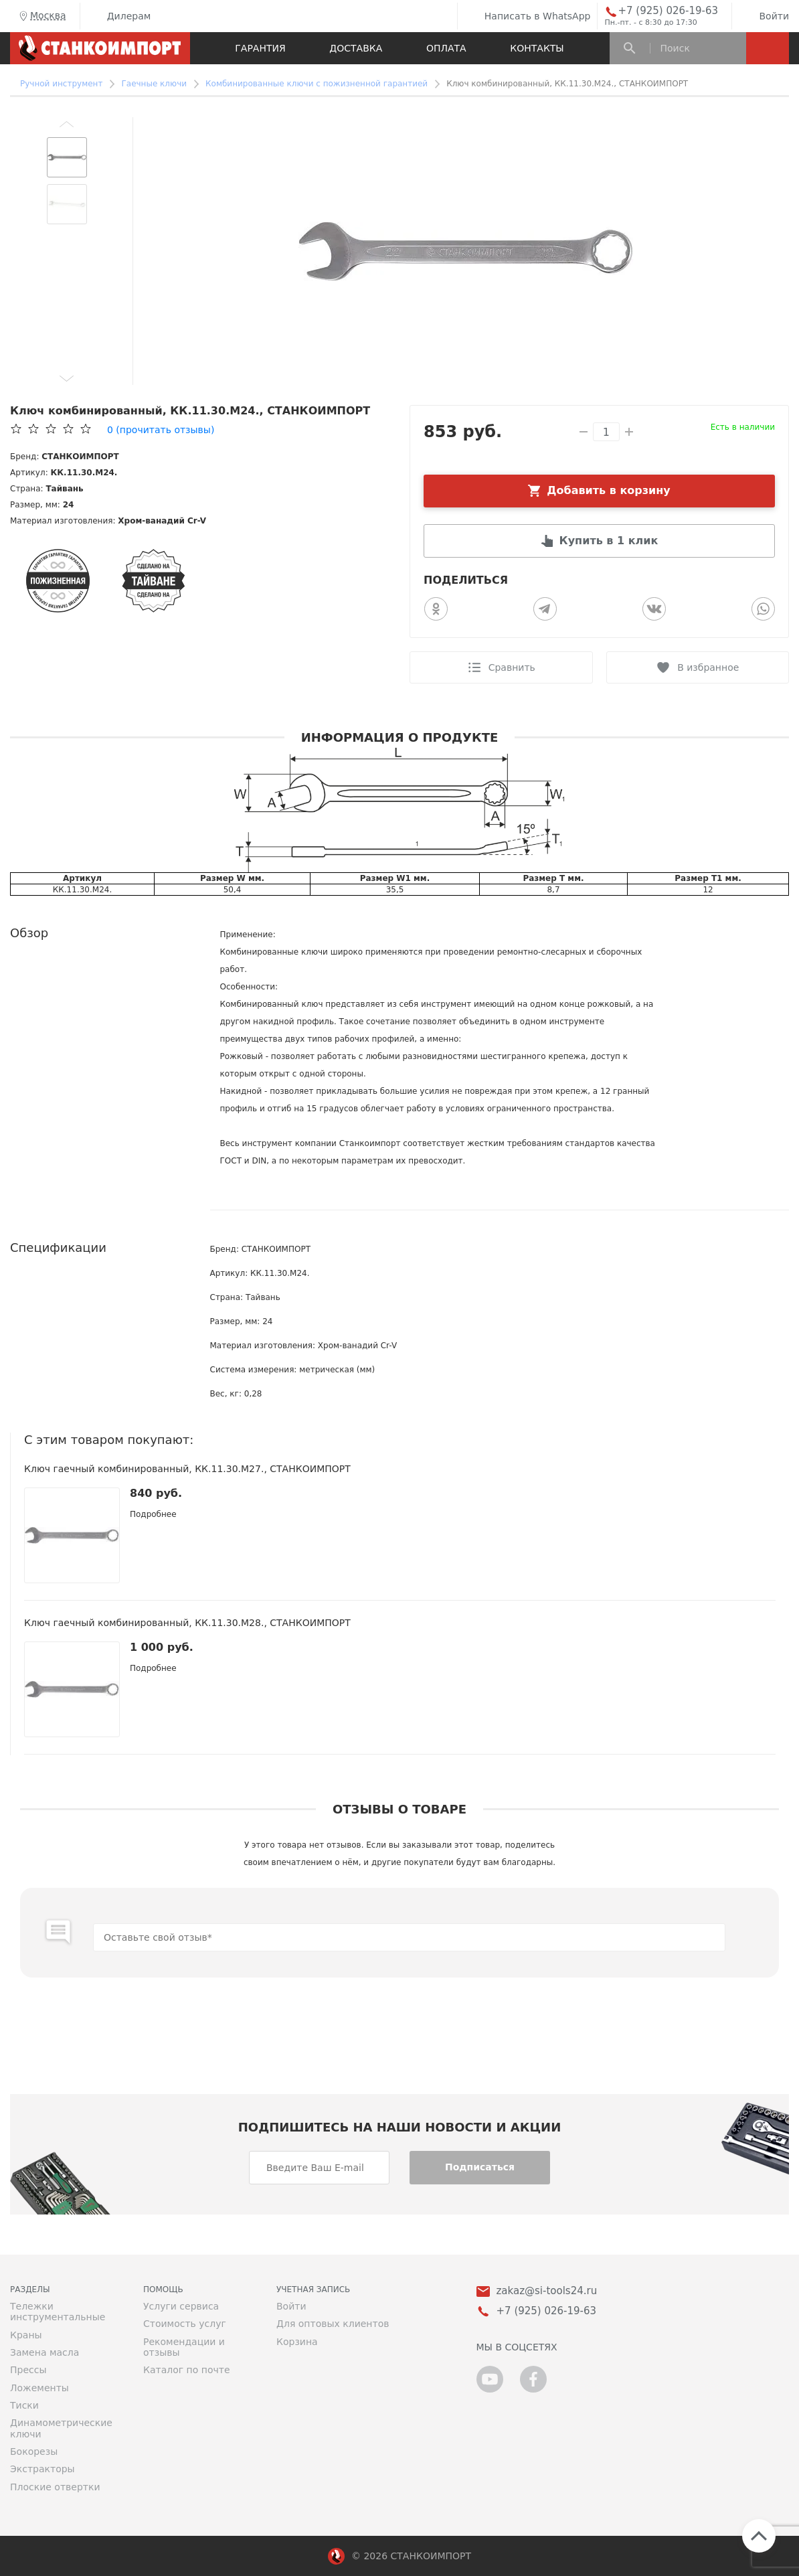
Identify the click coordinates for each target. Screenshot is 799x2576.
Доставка (355, 48)
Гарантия (260, 48)
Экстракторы (42, 2469)
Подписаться (480, 2167)
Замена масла (44, 2352)
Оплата (446, 48)
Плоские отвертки (55, 2487)
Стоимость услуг (184, 2323)
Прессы (28, 2369)
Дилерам (119, 16)
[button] (67, 124)
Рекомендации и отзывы (184, 2347)
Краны (26, 2335)
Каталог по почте (186, 2369)
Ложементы (39, 2388)
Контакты (536, 48)
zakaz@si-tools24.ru (547, 2291)
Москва (41, 16)
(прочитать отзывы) (160, 429)
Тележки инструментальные (57, 2311)
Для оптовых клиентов (332, 2323)
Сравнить (512, 667)
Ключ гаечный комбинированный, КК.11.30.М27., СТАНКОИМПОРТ (187, 1468)
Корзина (297, 2341)
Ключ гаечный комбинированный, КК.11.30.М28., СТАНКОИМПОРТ (187, 1622)
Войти (764, 16)
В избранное (708, 667)
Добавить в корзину (609, 490)
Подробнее (153, 1514)
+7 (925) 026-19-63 (668, 11)
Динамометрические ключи (61, 2428)
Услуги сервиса (181, 2306)
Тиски (24, 2405)
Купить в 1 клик (608, 540)
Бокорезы (34, 2451)
